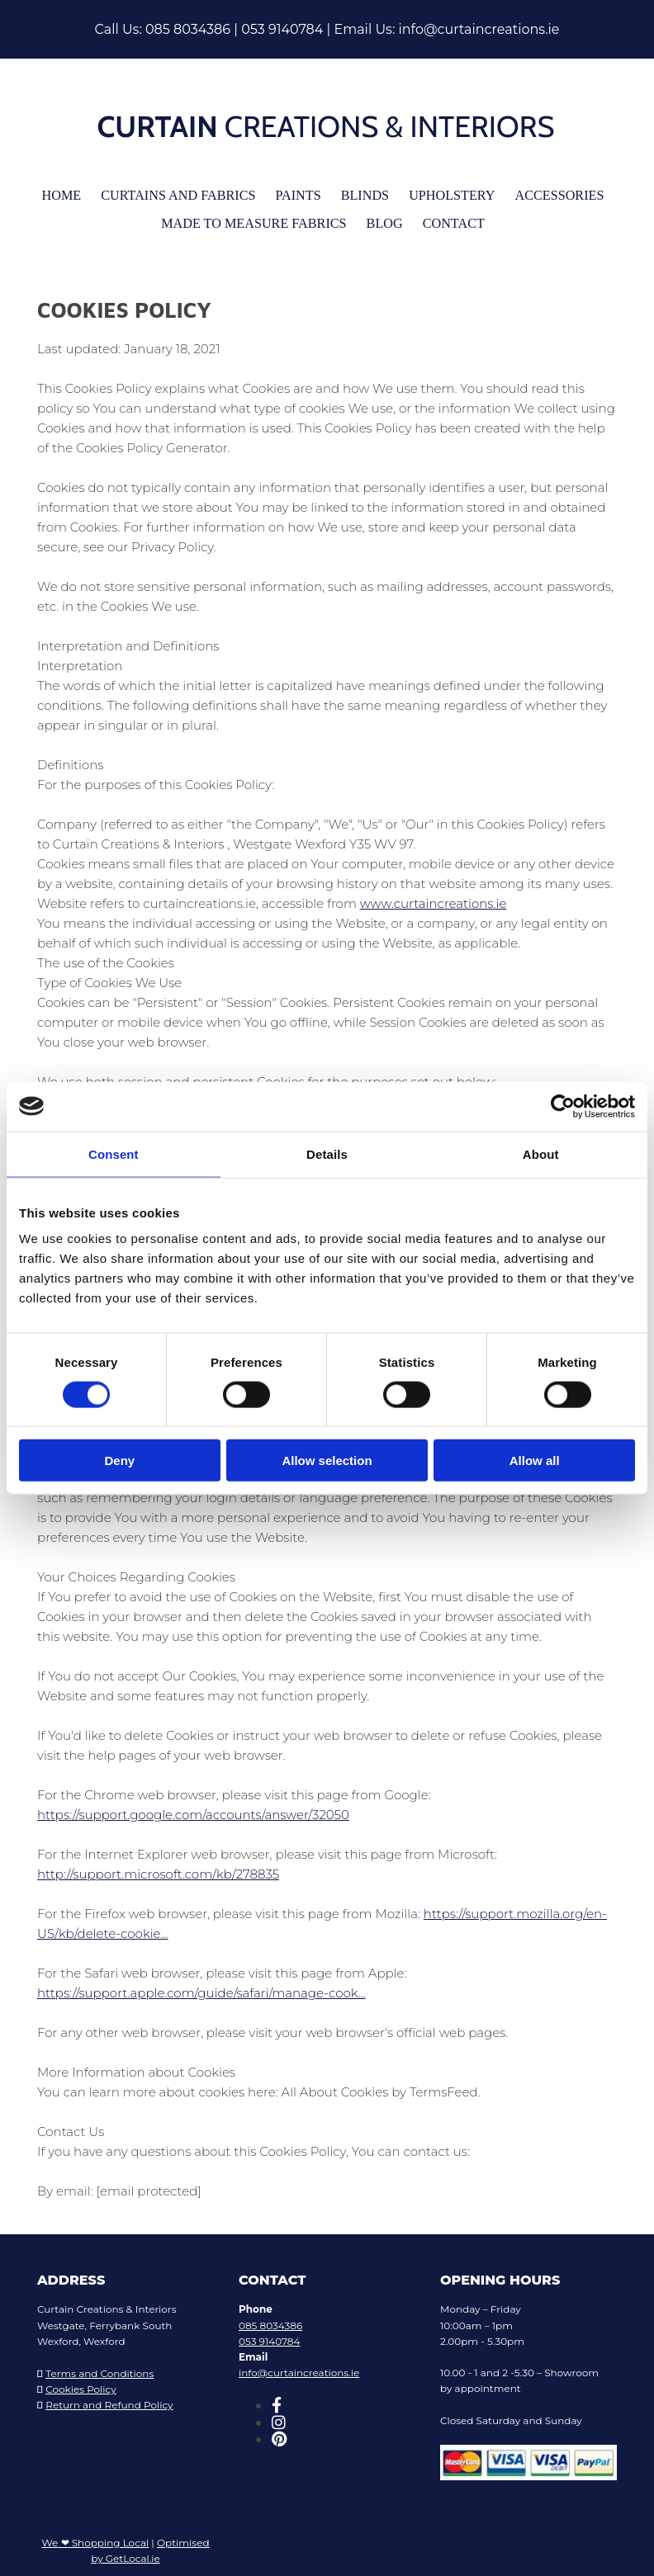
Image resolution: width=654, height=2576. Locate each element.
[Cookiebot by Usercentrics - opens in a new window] (562, 1106)
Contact (446, 218)
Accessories (546, 194)
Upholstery (445, 194)
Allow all (534, 1460)
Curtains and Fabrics (186, 194)
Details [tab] (327, 1153)
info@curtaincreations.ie (478, 29)
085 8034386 (187, 29)
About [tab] (541, 1153)
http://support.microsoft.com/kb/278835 (158, 1867)
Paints (299, 194)
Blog (380, 218)
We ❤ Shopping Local (95, 2536)
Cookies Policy (80, 2382)
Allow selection (327, 1460)
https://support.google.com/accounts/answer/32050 (193, 1808)
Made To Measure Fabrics (258, 218)
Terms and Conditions (99, 2367)
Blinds (362, 194)
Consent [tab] (113, 1153)
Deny (119, 1460)
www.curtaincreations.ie (433, 897)
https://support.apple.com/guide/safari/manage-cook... (201, 1986)
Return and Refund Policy (109, 2398)
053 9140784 (282, 29)
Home (77, 194)
